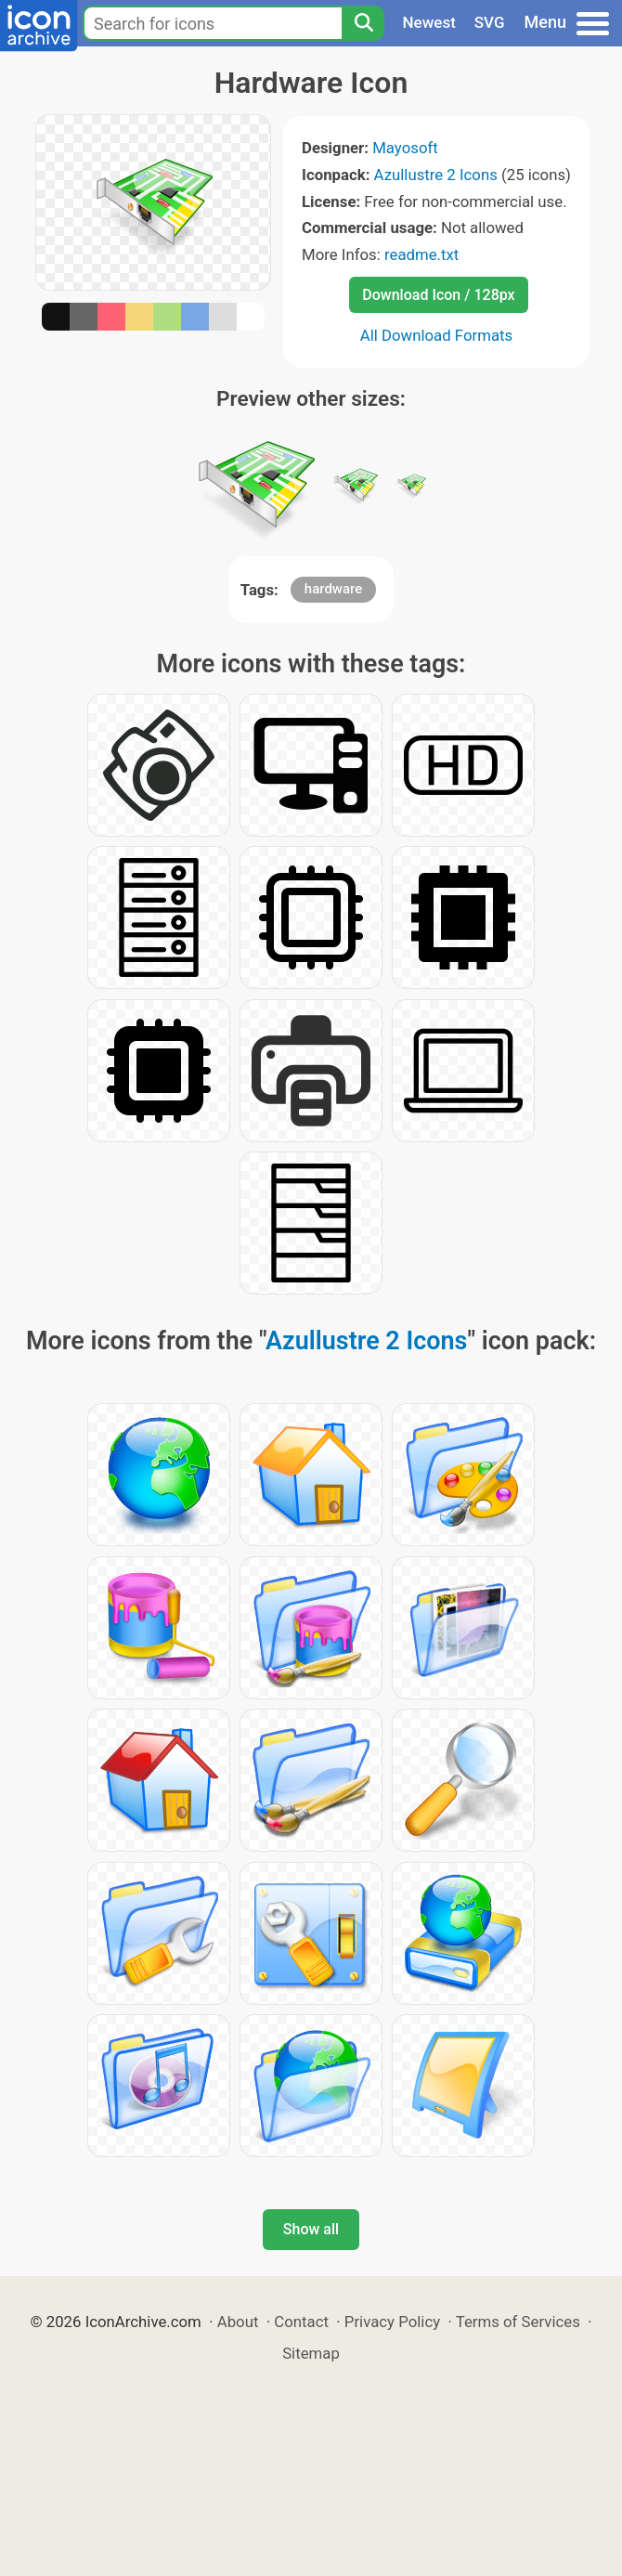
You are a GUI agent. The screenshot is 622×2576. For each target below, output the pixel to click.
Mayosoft (405, 147)
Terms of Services (518, 2321)
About (238, 2321)
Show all (311, 2229)
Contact (301, 2321)
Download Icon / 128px (438, 295)
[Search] (363, 23)
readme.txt (421, 254)
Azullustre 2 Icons (436, 174)
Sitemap (311, 2353)
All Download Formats (436, 335)
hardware (333, 588)
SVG (489, 22)
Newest (429, 22)
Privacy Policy (392, 2321)
